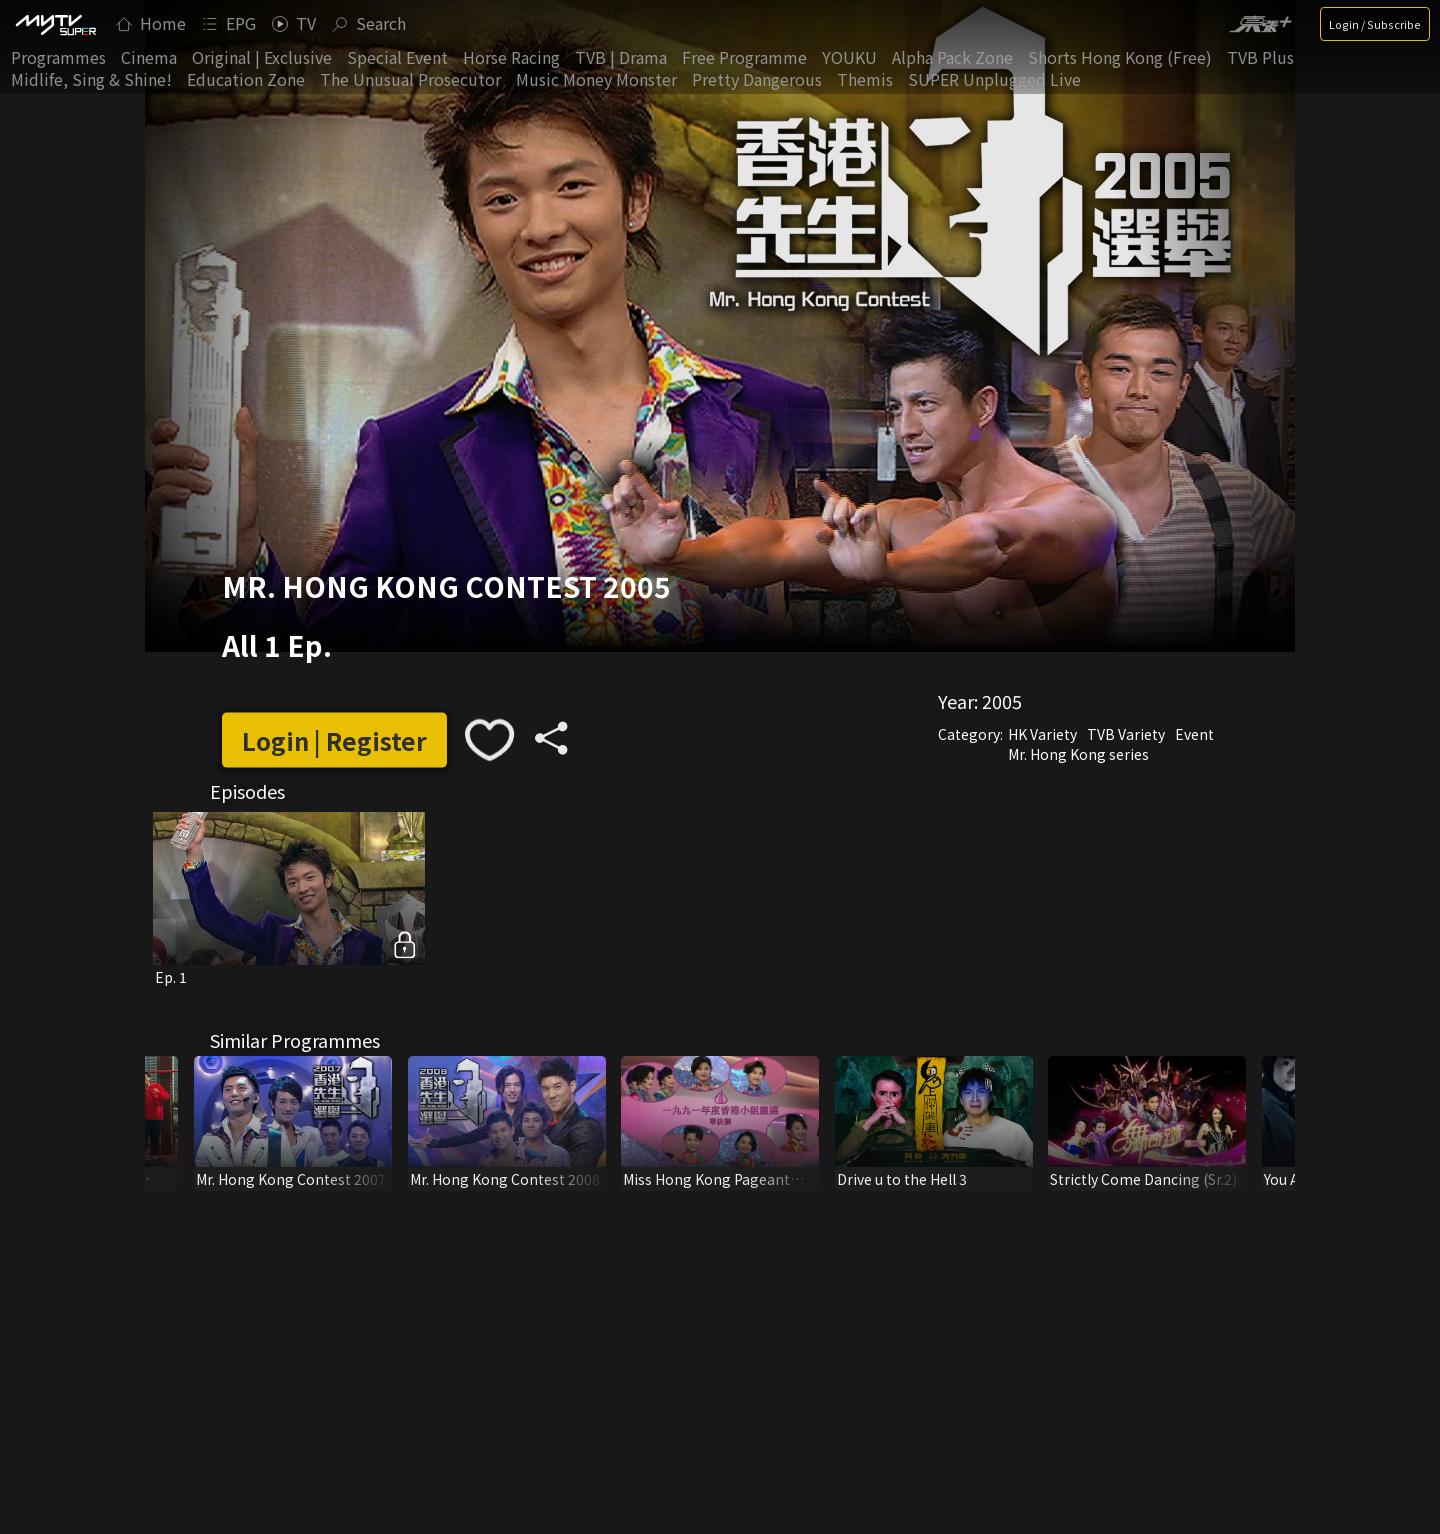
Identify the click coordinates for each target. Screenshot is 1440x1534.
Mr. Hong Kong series (1078, 754)
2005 (1002, 701)
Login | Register (334, 739)
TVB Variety (1126, 734)
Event (1194, 734)
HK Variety (1042, 734)
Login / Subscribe (1375, 24)
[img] (55, 24)
